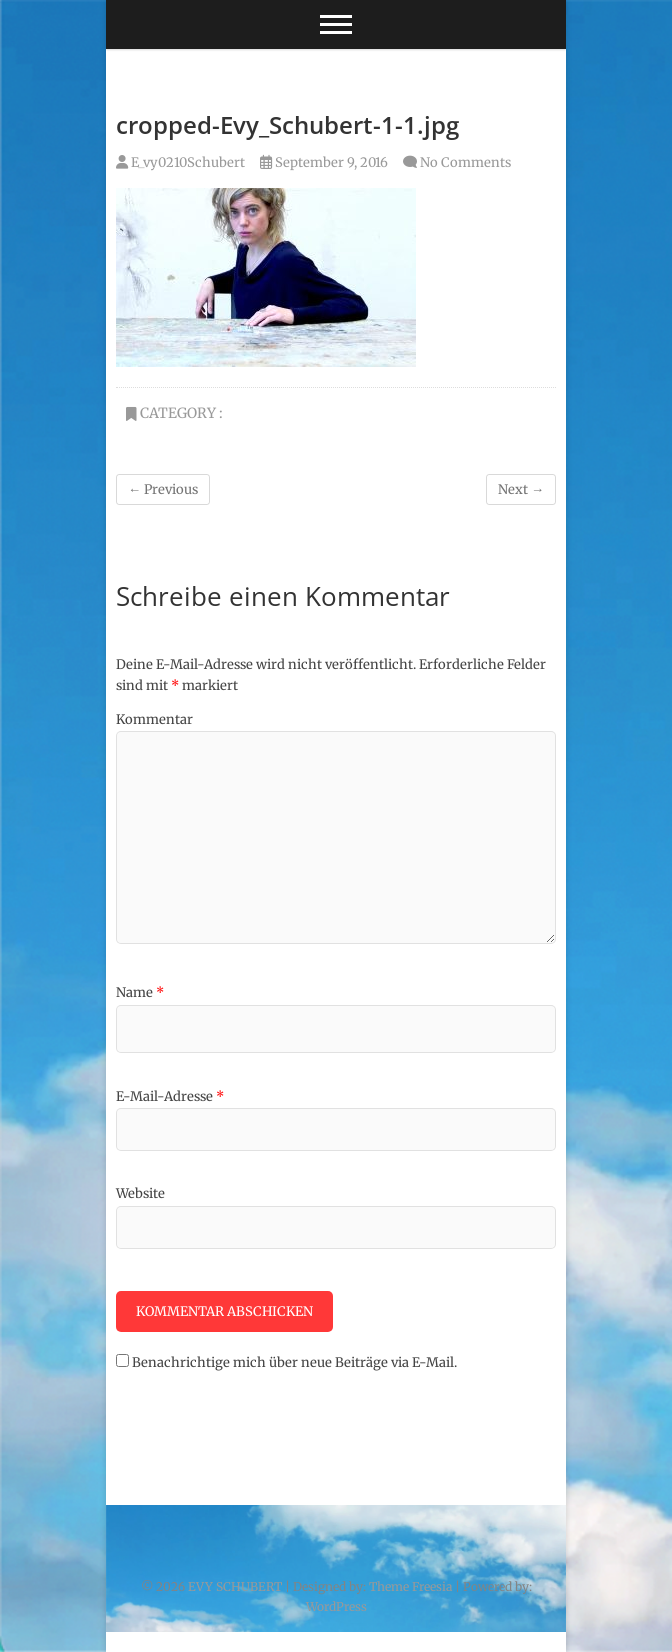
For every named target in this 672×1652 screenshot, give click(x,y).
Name (140, 992)
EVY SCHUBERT (235, 1586)
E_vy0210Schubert (180, 162)
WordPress (336, 1606)
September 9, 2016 (324, 162)
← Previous (163, 489)
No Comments (465, 162)
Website (140, 1193)
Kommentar (154, 719)
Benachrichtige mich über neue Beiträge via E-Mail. (294, 1362)
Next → (521, 489)
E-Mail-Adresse (170, 1096)
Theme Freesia (410, 1586)
